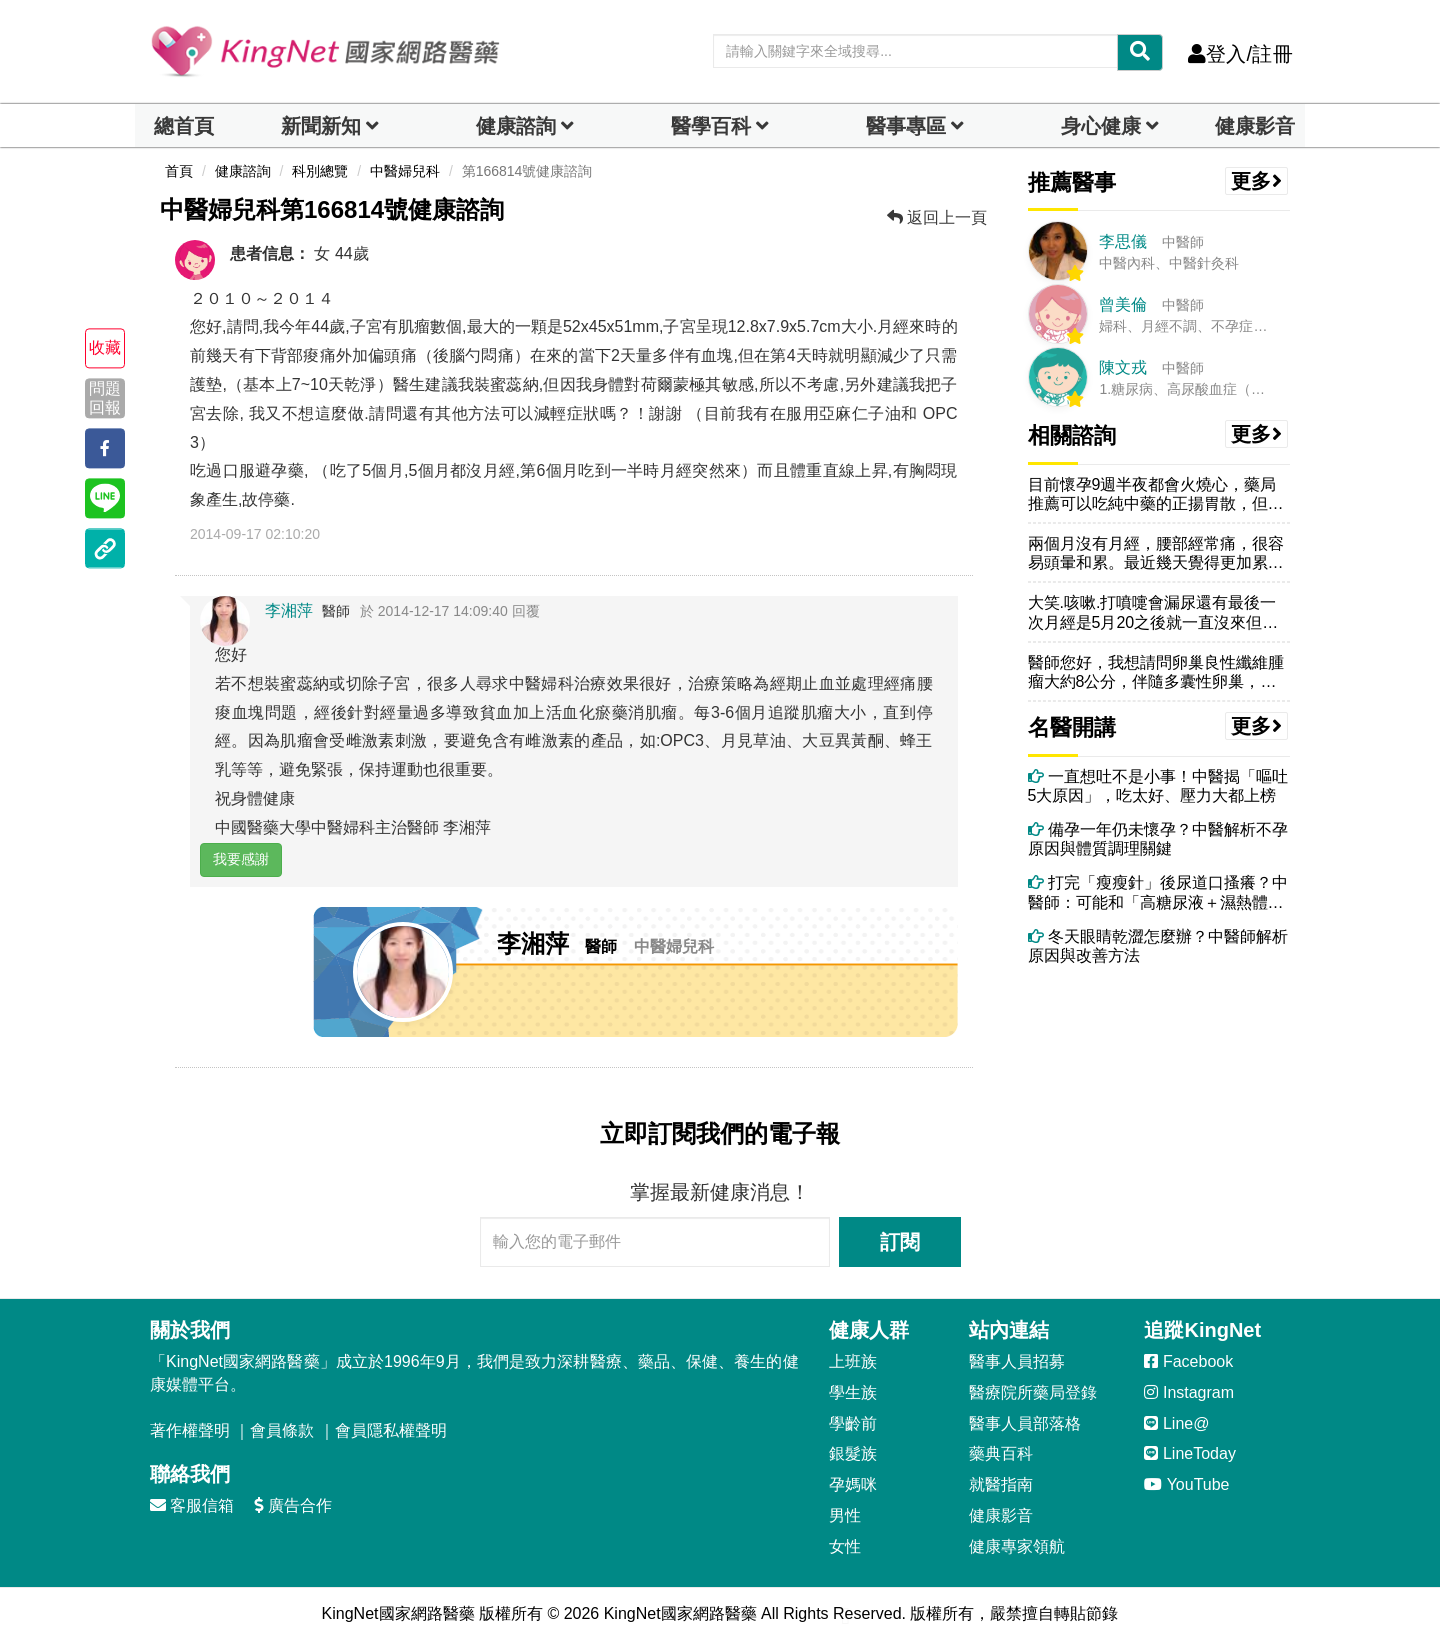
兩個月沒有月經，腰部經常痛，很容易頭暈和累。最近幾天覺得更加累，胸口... (1156, 553)
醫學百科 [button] (711, 126)
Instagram (1189, 1392)
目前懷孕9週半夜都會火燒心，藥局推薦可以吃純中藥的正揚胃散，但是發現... (1156, 494)
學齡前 (853, 1423)
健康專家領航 (1017, 1546)
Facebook (1188, 1361)
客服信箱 (192, 1505)
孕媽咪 (853, 1484)
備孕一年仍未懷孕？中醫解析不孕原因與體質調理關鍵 (1158, 839)
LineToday (1189, 1453)
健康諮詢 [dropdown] (516, 126)
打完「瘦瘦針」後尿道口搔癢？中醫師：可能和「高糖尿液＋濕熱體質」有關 (1158, 892)
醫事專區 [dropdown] (906, 126)
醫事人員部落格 (1025, 1423)
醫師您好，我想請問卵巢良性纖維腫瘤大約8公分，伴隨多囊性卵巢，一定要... (1156, 672)
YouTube (1186, 1484)
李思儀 (1123, 241)
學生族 (853, 1392)
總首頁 (184, 126)
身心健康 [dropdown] (1101, 126)
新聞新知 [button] (321, 126)
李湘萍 (289, 610)
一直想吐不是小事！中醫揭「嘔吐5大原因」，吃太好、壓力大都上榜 (1158, 786)
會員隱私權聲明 (391, 1430)
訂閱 (900, 1242)
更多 (1257, 181)
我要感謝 (241, 859)
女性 (845, 1546)
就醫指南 (1001, 1484)
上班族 (853, 1361)
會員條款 (282, 1430)
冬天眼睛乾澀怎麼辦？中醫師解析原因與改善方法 (1158, 946)
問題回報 (105, 398)
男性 (845, 1515)
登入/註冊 (1240, 54)
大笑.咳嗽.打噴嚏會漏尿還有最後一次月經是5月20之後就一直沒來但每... (1152, 612)
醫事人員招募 (1017, 1361)
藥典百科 (1001, 1453)
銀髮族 (853, 1453)
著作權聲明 (190, 1430)
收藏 (105, 348)
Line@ (1176, 1423)
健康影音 (1255, 126)
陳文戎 (1123, 367)
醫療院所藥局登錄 (1033, 1392)
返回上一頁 (937, 217)
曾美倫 (1123, 304)
